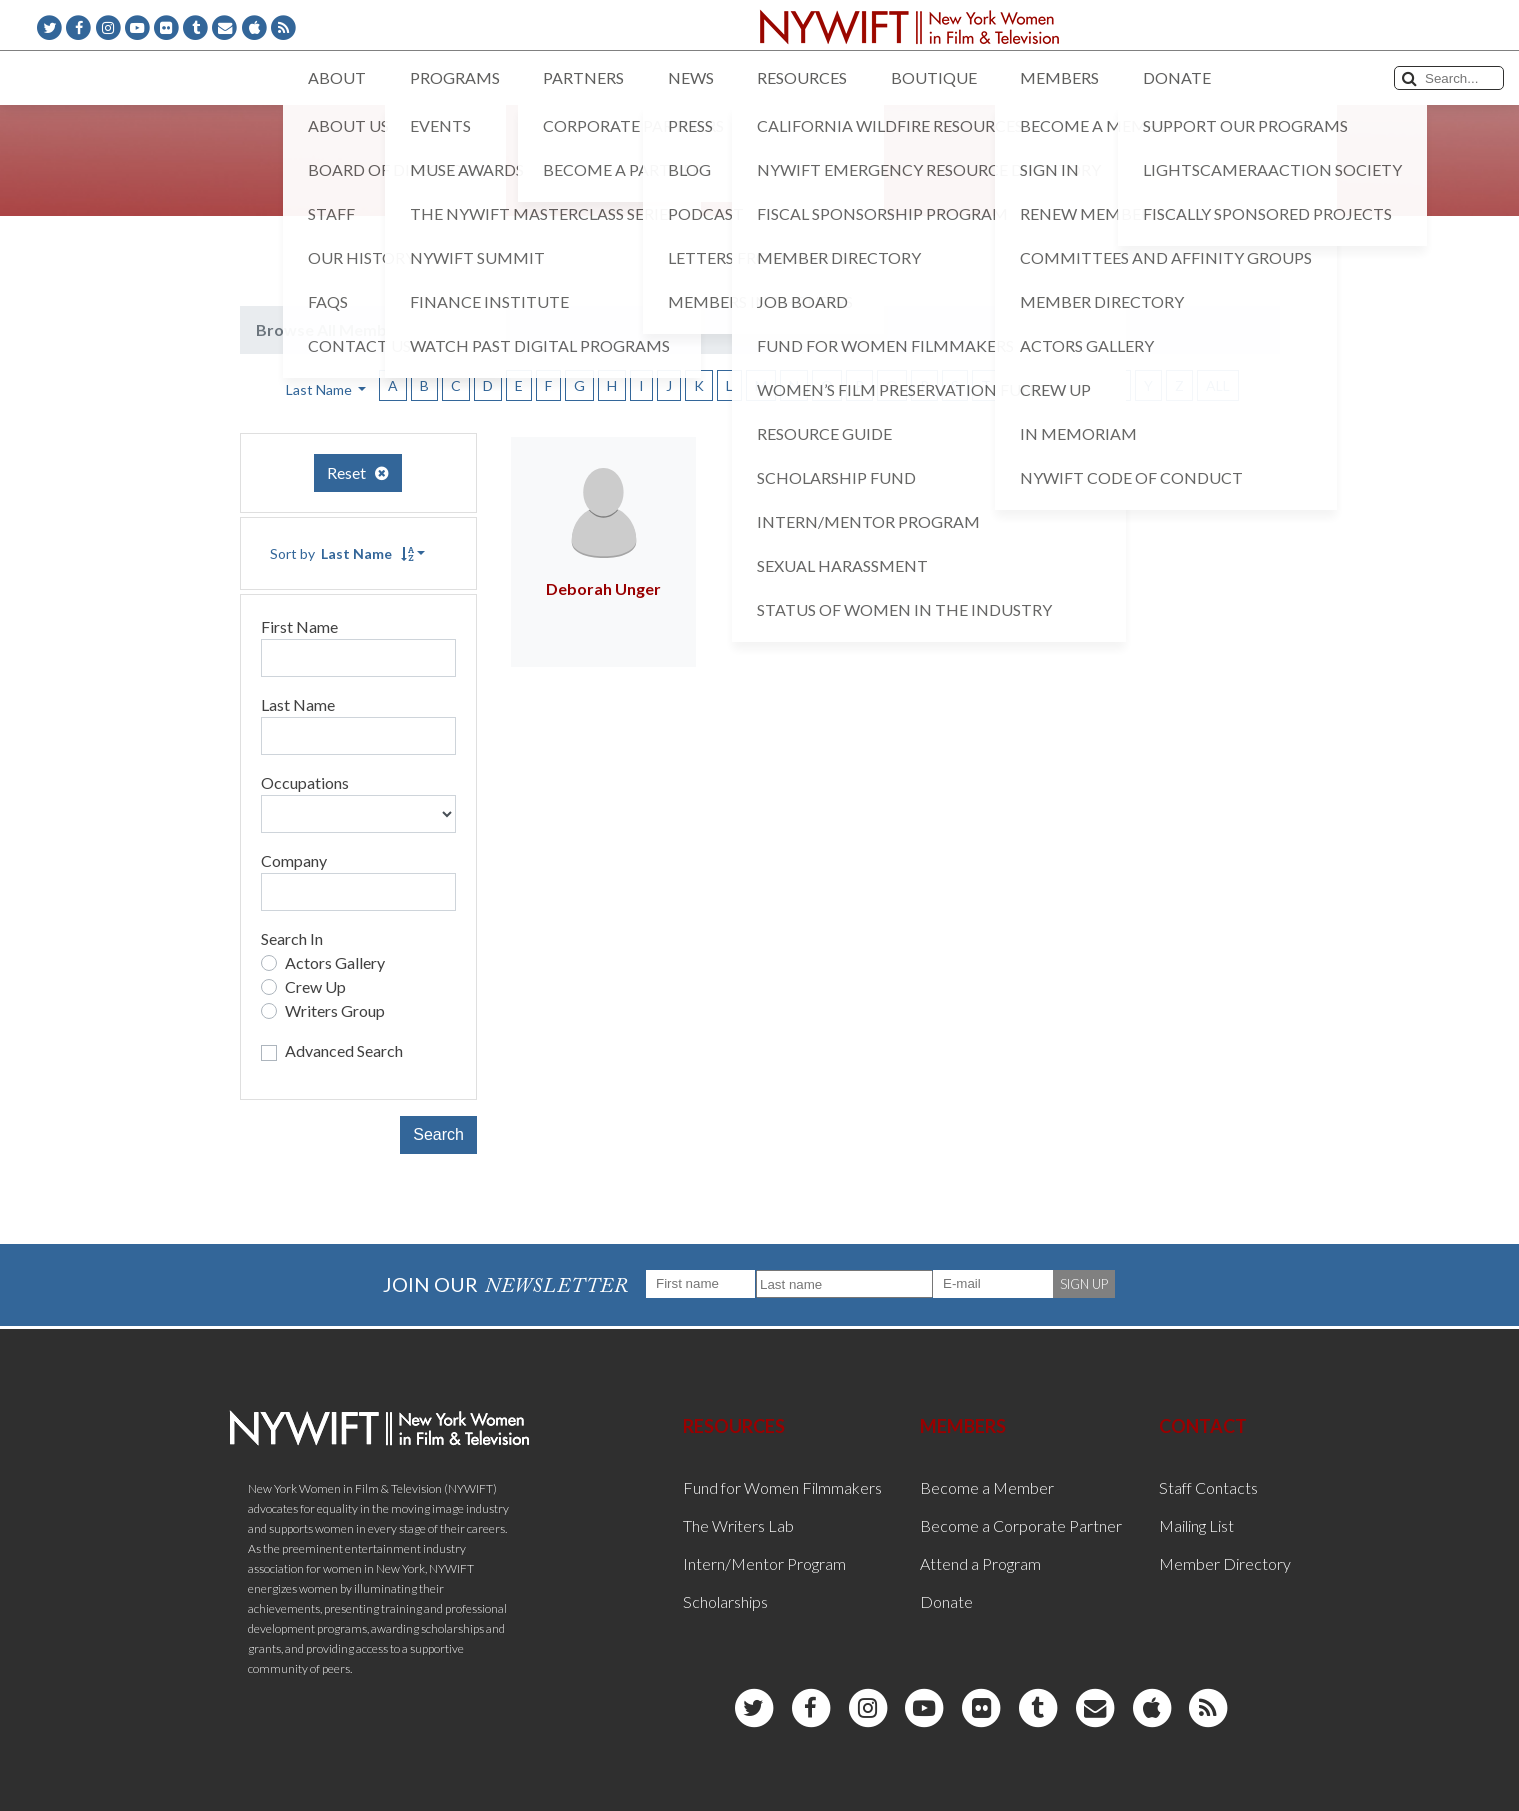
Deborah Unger (603, 588)
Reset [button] (358, 472)
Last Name (298, 704)
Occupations (305, 782)
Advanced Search (344, 1050)
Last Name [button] (320, 389)
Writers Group (335, 1010)
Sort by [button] (342, 553)
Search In (292, 938)
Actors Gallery (335, 962)
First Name (299, 626)
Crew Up (315, 986)
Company (294, 860)
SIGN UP (1084, 1284)
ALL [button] (1218, 385)
